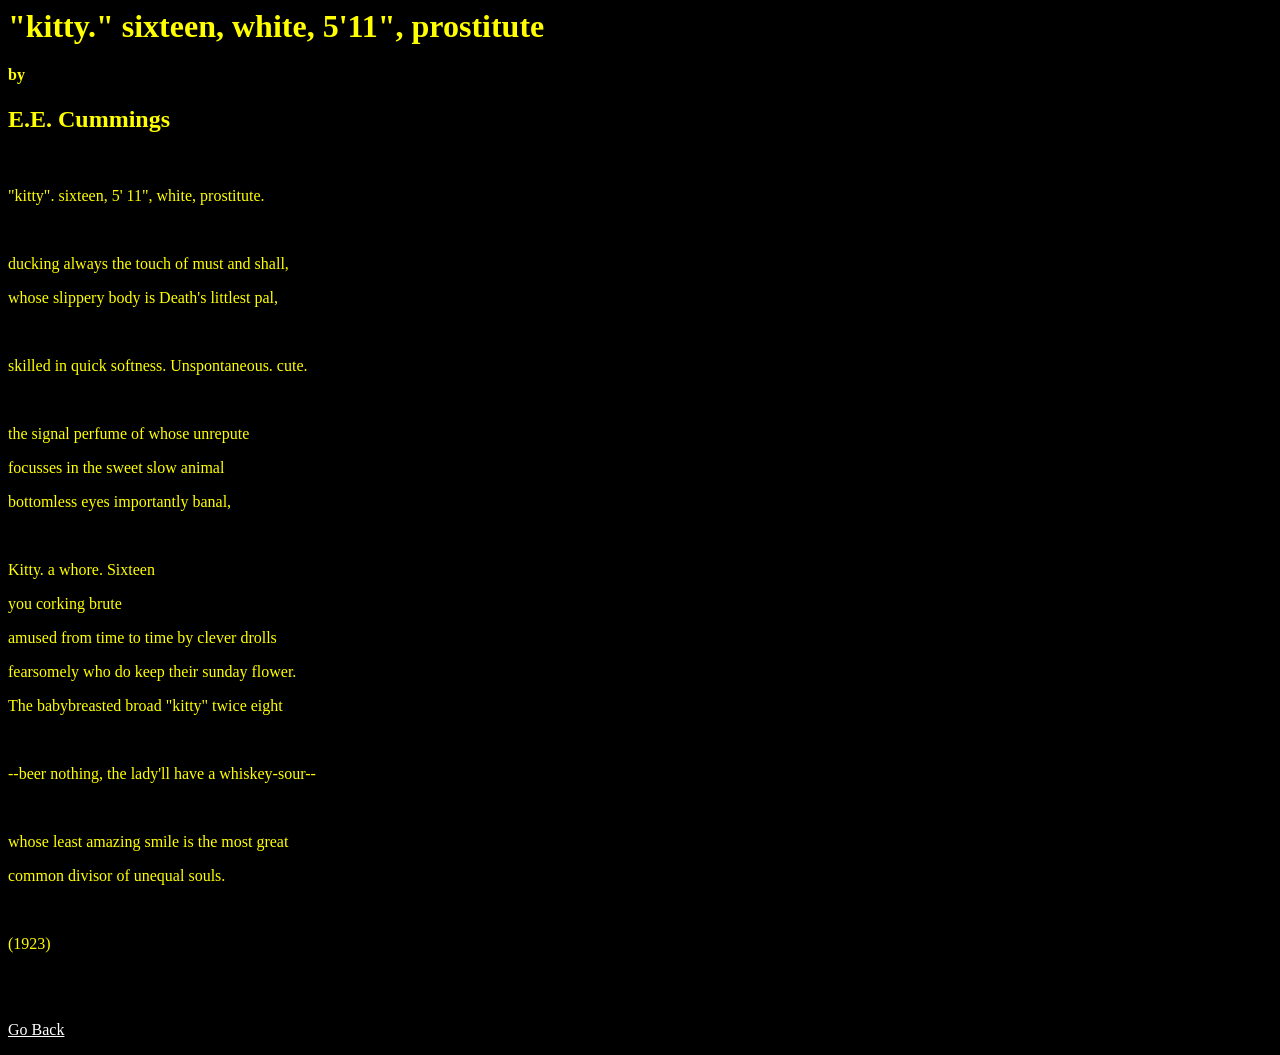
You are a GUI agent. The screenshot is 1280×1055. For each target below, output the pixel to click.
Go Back (36, 1029)
